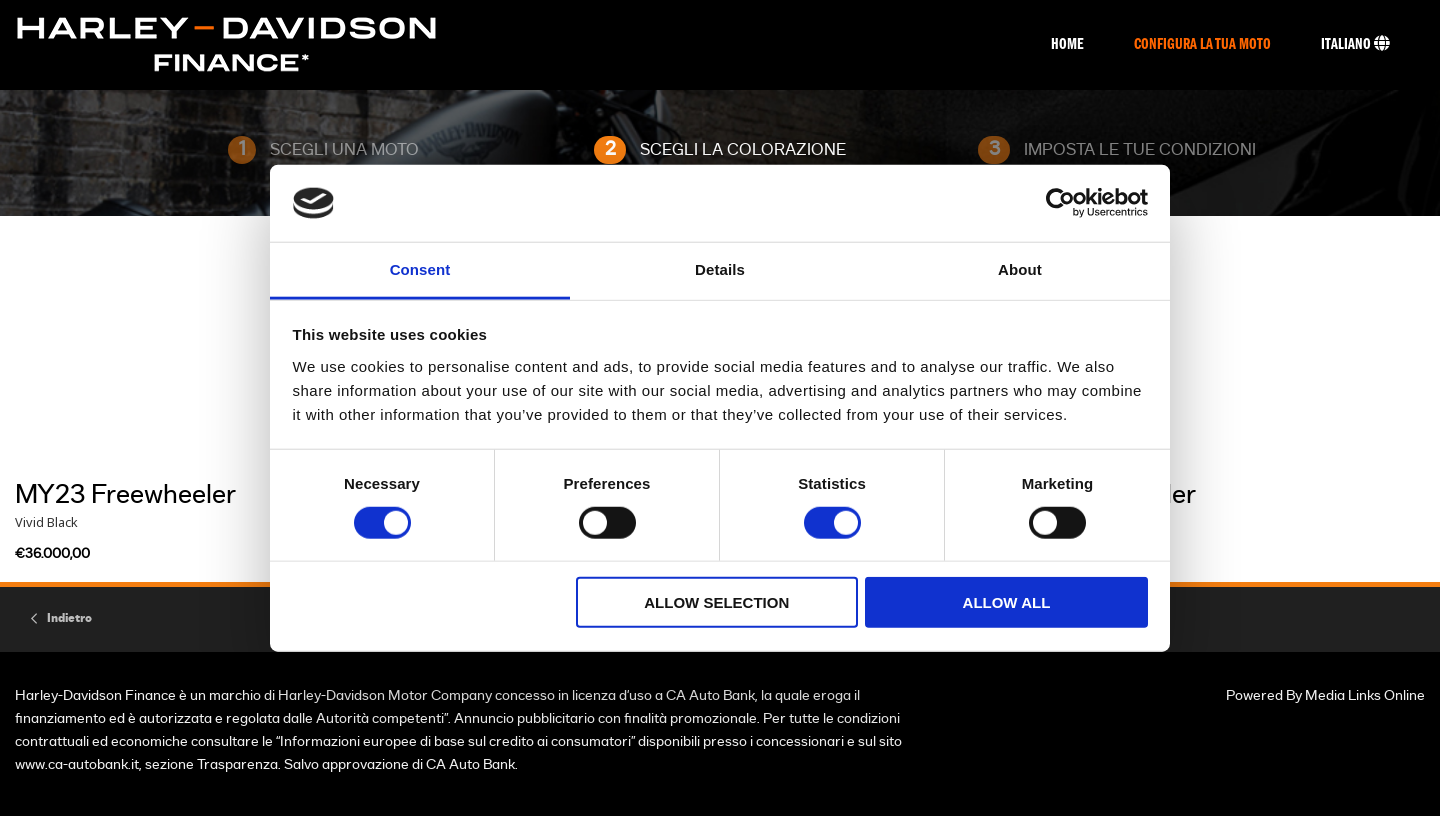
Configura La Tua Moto (1202, 45)
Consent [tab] (420, 269)
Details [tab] (720, 269)
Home (1067, 45)
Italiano (1355, 44)
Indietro (69, 618)
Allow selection (716, 602)
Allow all (1007, 602)
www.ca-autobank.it (77, 764)
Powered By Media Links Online (1325, 695)
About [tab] (1020, 269)
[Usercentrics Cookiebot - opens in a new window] (1060, 203)
